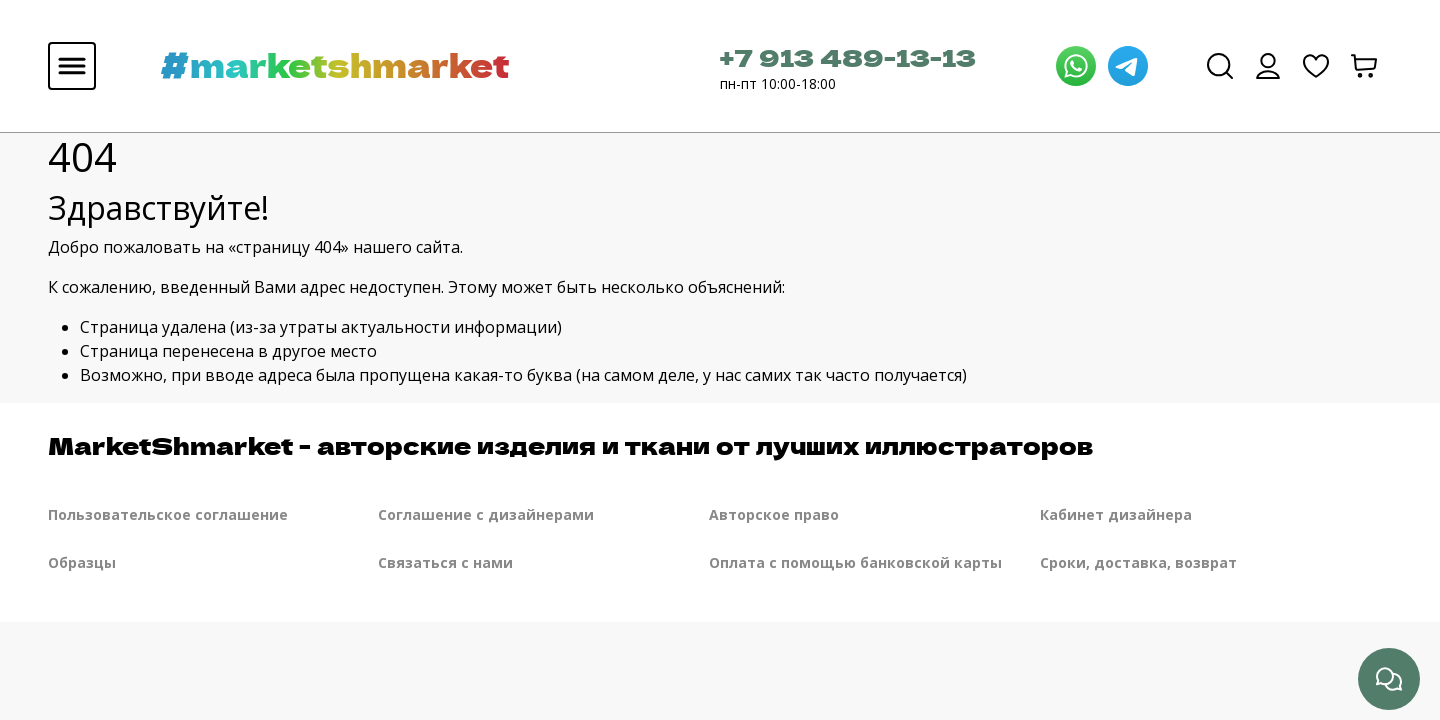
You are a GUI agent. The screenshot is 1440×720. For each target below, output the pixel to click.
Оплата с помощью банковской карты (855, 562)
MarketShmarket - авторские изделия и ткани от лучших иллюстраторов (570, 444)
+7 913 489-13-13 (848, 56)
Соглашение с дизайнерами (486, 514)
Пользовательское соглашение (168, 514)
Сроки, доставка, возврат (1138, 562)
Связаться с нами (445, 562)
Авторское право (774, 514)
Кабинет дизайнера (1116, 514)
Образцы (82, 562)
